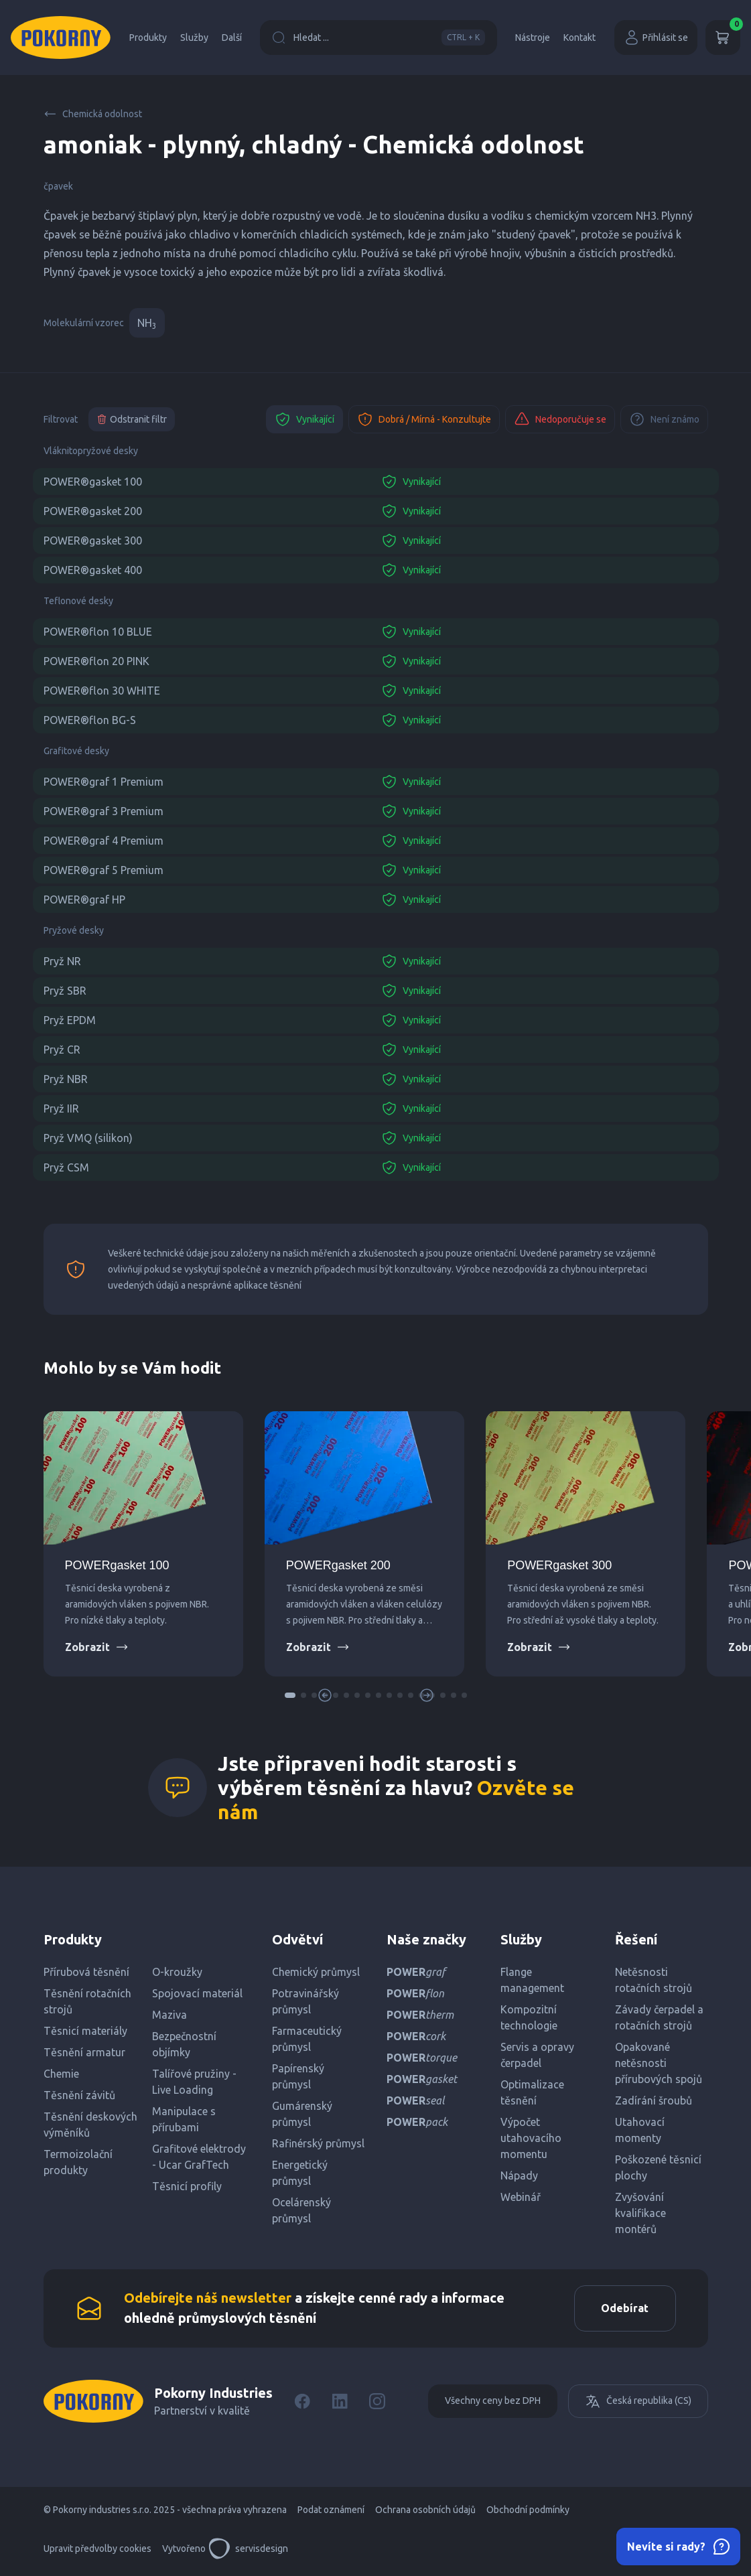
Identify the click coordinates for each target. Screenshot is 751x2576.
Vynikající (304, 419)
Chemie (61, 2074)
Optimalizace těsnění (532, 2092)
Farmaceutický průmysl (307, 2039)
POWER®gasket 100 (93, 482)
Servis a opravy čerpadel (537, 2055)
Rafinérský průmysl (318, 2143)
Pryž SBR (65, 991)
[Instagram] (377, 2402)
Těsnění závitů (79, 2095)
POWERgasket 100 (117, 1565)
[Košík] (722, 37)
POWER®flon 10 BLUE (98, 632)
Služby (194, 37)
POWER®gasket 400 (93, 570)
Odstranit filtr (131, 419)
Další (232, 37)
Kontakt (579, 37)
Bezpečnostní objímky (184, 2044)
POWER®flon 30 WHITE (102, 691)
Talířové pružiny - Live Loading (194, 2082)
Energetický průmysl (300, 2173)
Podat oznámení (330, 2510)
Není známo (664, 419)
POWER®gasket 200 (93, 511)
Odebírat (624, 2309)
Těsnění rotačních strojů (87, 2001)
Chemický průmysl (316, 1972)
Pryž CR (62, 1050)
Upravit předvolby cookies (97, 2549)
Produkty (148, 37)
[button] (290, 1695)
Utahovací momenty (640, 2130)
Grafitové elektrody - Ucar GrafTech (199, 2157)
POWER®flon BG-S (90, 720)
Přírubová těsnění (86, 1972)
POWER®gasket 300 (93, 540)
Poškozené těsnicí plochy (658, 2167)
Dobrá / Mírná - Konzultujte (424, 419)
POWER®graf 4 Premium (103, 841)
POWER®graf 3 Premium (103, 811)
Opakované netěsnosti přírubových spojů (658, 2063)
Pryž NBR (66, 1079)
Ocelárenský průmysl (301, 2210)
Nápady (519, 2175)
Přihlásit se (656, 37)
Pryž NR (62, 961)
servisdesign (248, 2549)
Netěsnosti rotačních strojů (653, 1980)
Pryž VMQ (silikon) (88, 1138)
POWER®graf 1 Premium (103, 782)
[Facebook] (302, 2402)
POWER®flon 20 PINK (96, 661)
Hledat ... (378, 37)
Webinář (520, 2197)
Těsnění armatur (84, 2052)
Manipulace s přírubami (184, 2119)
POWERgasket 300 (559, 1565)
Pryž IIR (61, 1108)
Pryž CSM (66, 1167)
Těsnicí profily (187, 2186)
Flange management (532, 1980)
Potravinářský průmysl (305, 2001)
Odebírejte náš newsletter (207, 2298)
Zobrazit (97, 1647)
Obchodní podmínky (527, 2510)
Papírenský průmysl (298, 2076)
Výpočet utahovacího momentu (530, 2138)
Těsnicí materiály (85, 2031)
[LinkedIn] (340, 2402)
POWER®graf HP (84, 899)
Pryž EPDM (70, 1020)
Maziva (169, 2015)
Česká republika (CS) (638, 2402)
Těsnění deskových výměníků (90, 2124)
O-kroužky (177, 1972)
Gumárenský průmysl (302, 2114)
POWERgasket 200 (338, 1565)
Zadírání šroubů (653, 2100)
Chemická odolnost (93, 114)
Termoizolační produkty (78, 2162)
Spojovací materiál (197, 1993)
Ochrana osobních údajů (425, 2510)
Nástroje (532, 37)
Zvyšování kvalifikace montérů (640, 2213)
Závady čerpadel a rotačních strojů (659, 2017)
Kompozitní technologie (528, 2017)
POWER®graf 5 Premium (103, 870)
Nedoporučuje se (560, 419)
